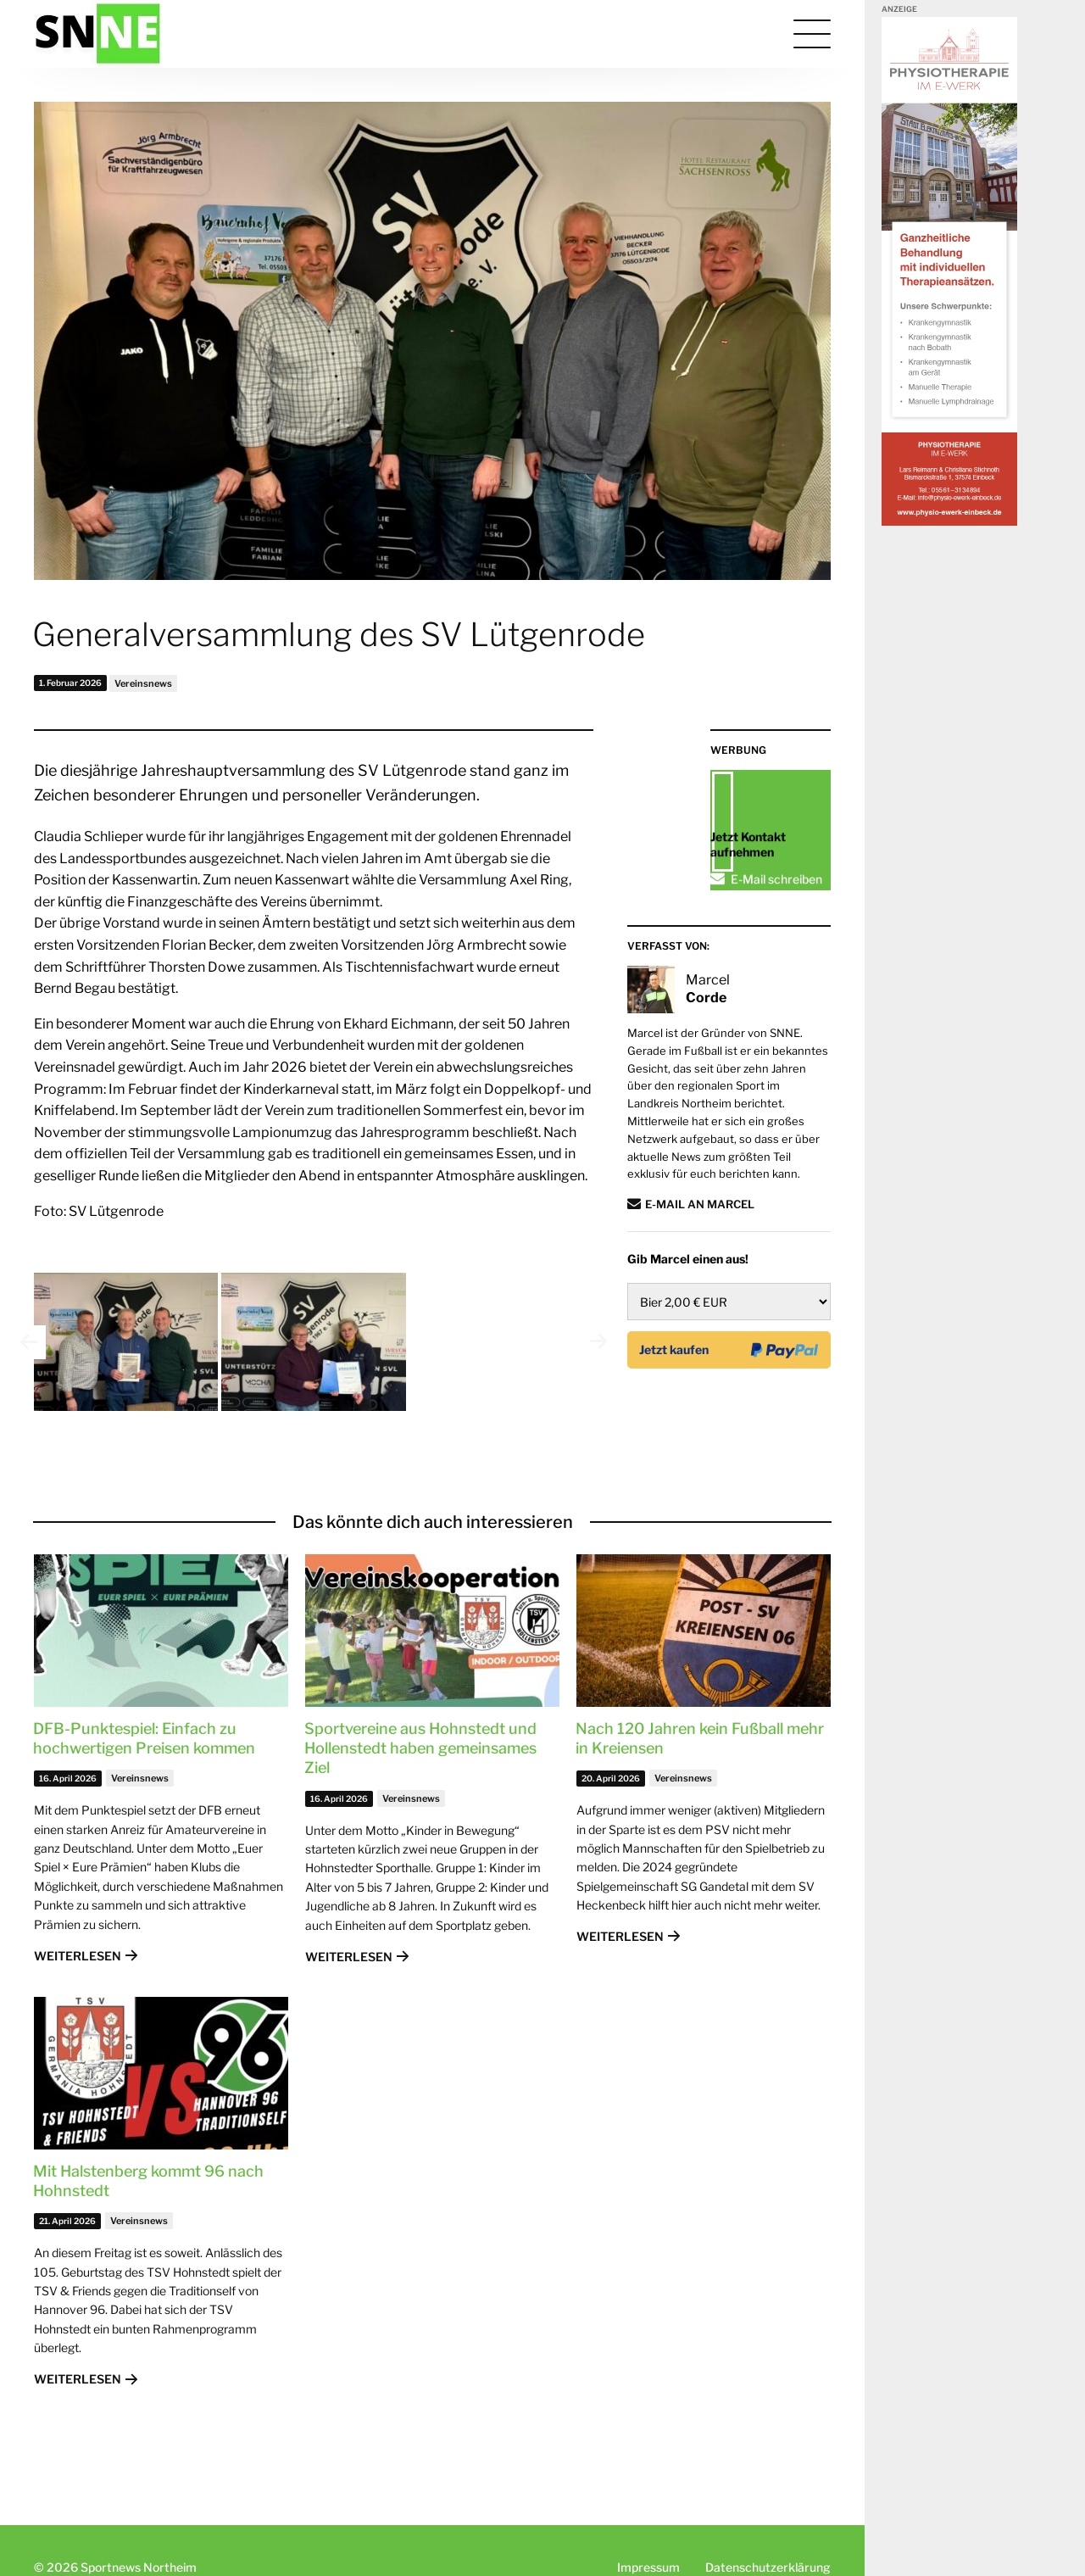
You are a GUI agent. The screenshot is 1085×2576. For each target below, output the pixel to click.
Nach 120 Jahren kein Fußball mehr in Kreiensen (700, 1775)
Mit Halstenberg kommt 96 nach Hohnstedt (148, 2218)
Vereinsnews (143, 683)
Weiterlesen (77, 1993)
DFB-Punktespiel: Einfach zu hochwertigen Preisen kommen (144, 1775)
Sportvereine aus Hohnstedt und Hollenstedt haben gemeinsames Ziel (420, 1786)
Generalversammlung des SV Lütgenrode (338, 634)
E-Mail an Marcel (699, 1287)
